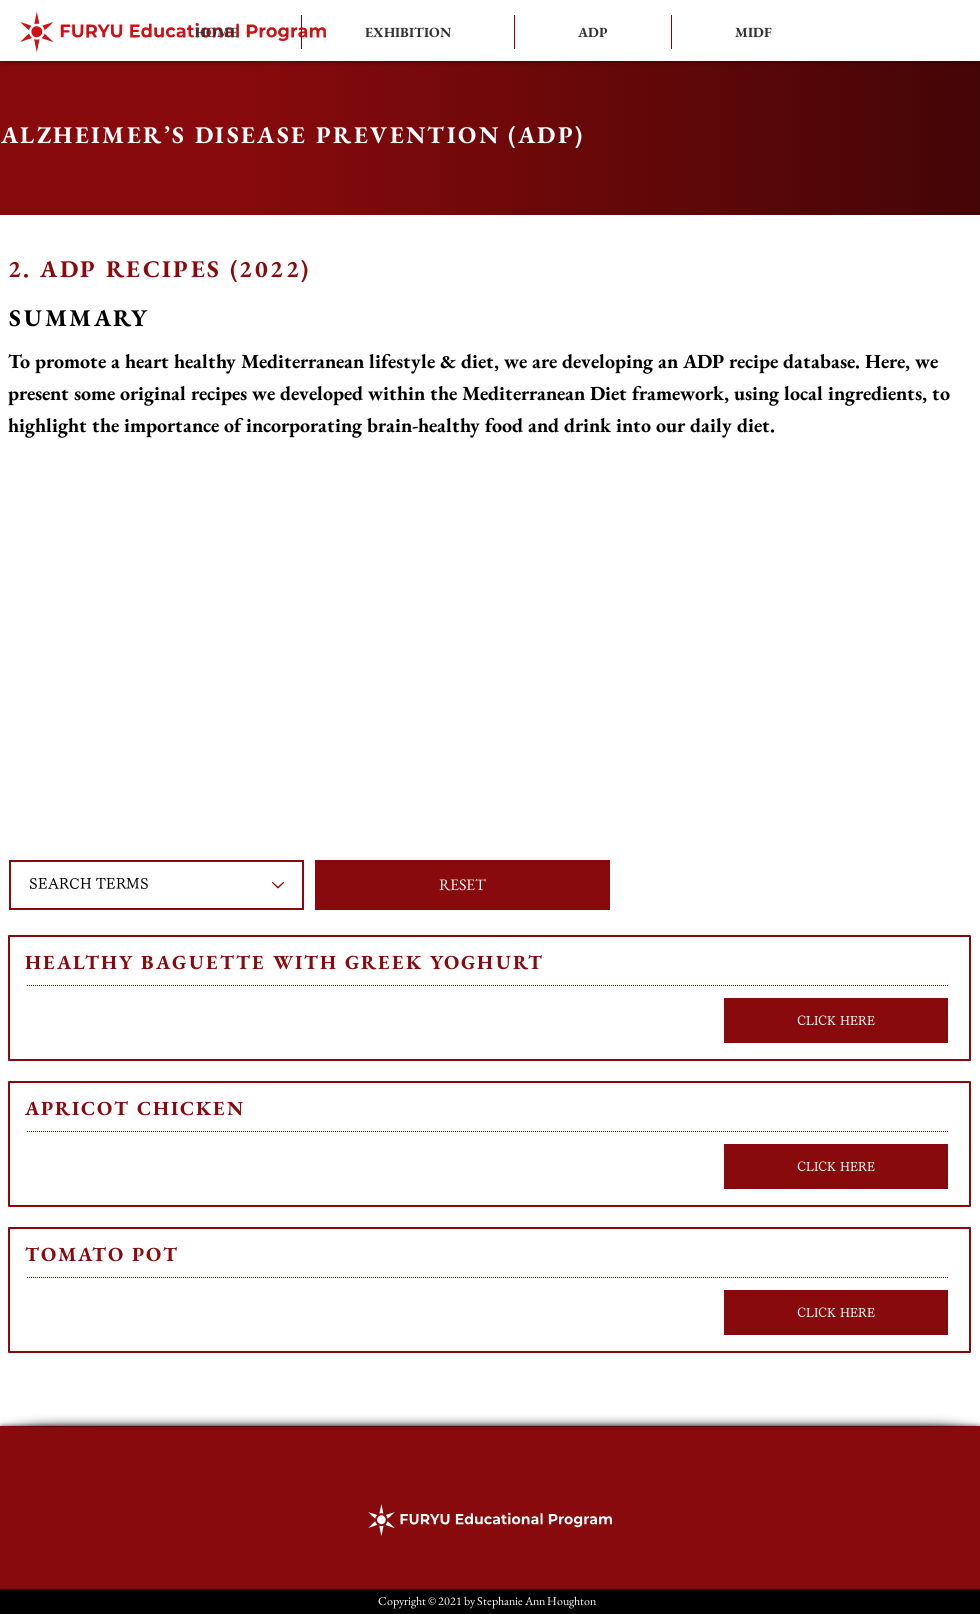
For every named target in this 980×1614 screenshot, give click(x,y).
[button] (593, 32)
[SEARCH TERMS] (156, 885)
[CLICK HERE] (836, 1020)
